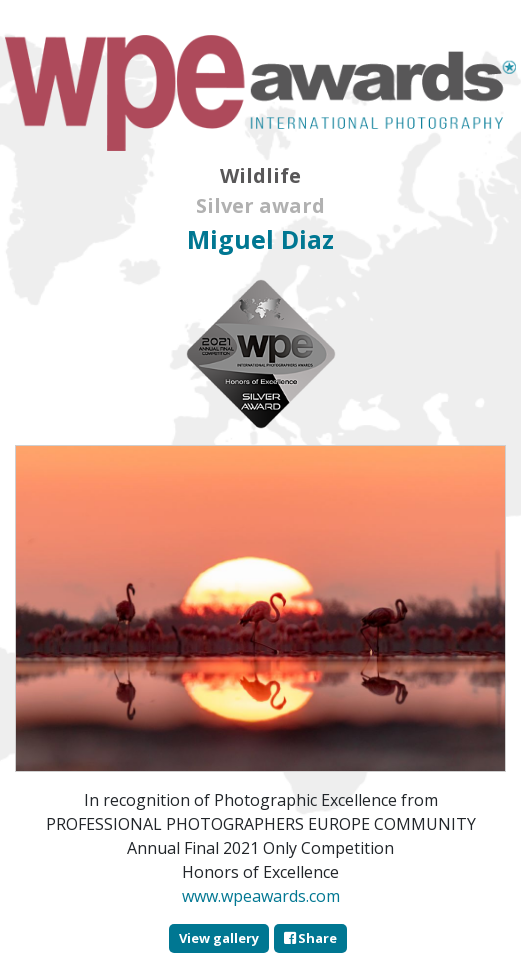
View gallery (219, 938)
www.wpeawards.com (261, 896)
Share (310, 938)
